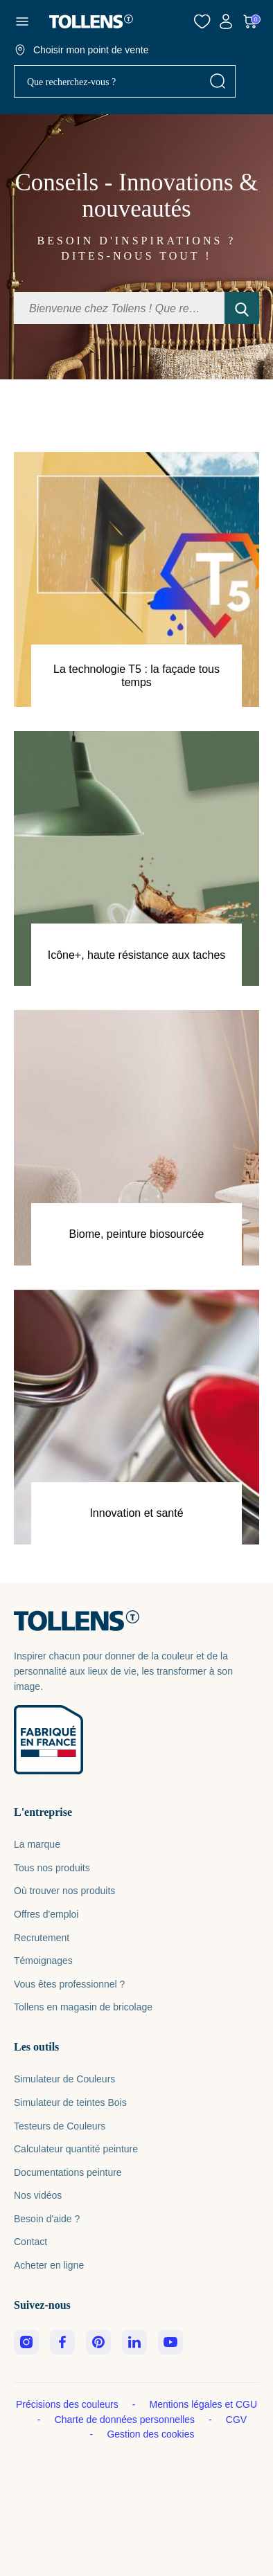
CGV (236, 2419)
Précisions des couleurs (68, 2404)
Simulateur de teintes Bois (70, 2102)
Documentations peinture (68, 2172)
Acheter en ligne (49, 2265)
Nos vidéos (38, 2195)
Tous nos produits (52, 1867)
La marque (37, 1844)
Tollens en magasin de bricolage (83, 2006)
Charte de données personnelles (126, 2419)
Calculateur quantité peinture (76, 2148)
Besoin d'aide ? (47, 2218)
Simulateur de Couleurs (64, 2078)
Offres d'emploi (46, 1914)
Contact (30, 2241)
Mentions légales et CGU (203, 2404)
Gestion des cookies (150, 2434)
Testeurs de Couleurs (59, 2126)
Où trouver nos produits (64, 1890)
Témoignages (43, 1960)
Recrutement (41, 1937)
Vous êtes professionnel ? (69, 1984)
